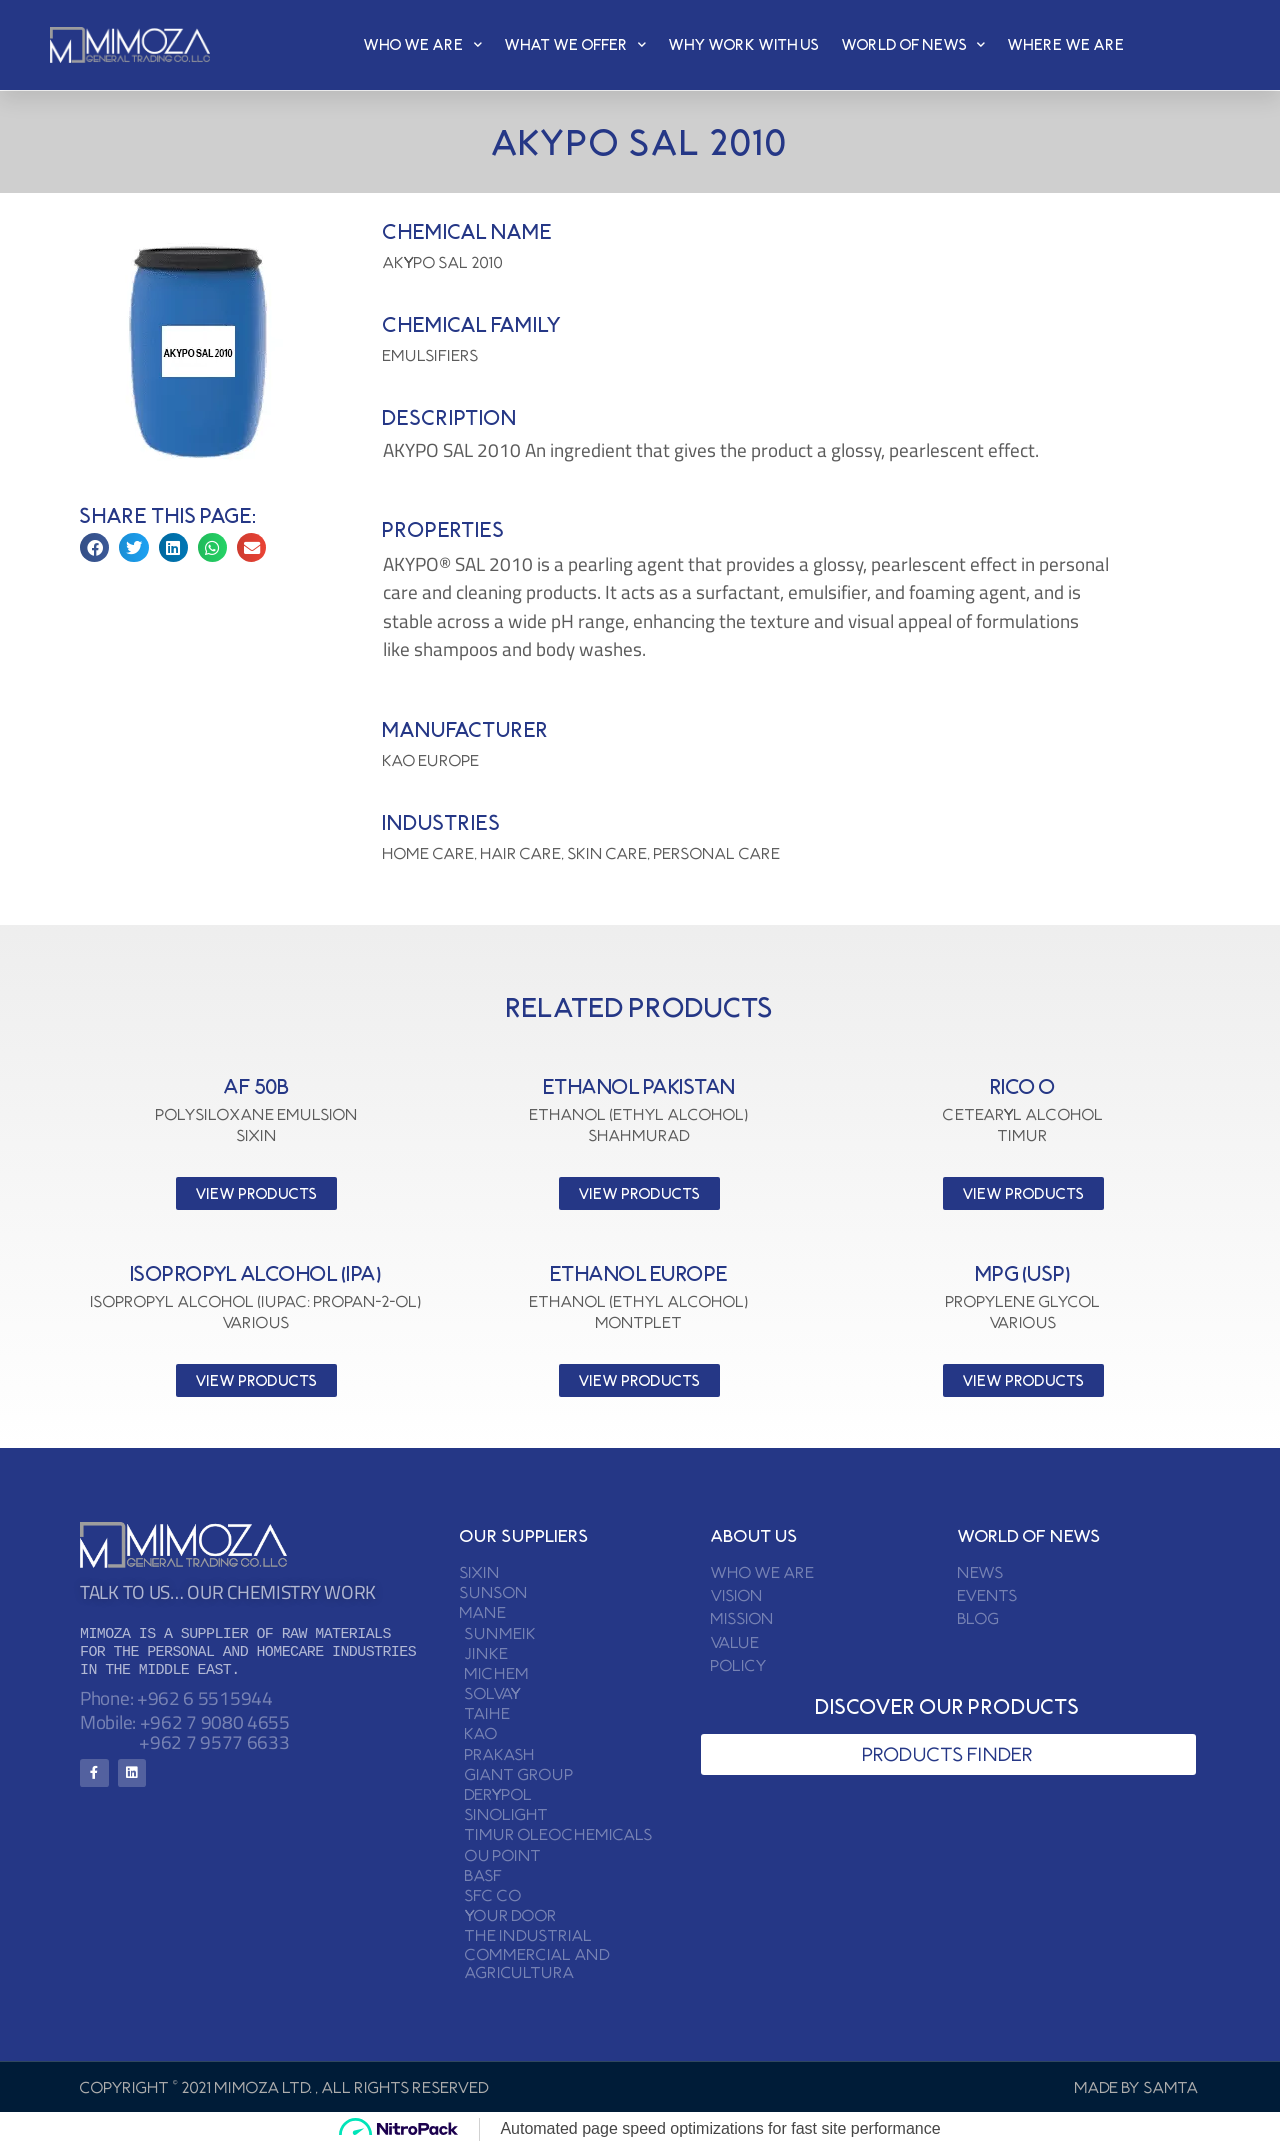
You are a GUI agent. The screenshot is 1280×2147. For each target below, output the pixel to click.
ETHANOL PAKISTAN (640, 1086)
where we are (1066, 44)
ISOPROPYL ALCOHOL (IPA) (257, 1273)
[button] (94, 547)
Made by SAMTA (1137, 2087)
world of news (913, 44)
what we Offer (575, 44)
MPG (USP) (1024, 1273)
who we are (423, 44)
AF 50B (256, 1086)
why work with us (744, 44)
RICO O (1023, 1086)
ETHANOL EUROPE (640, 1273)
